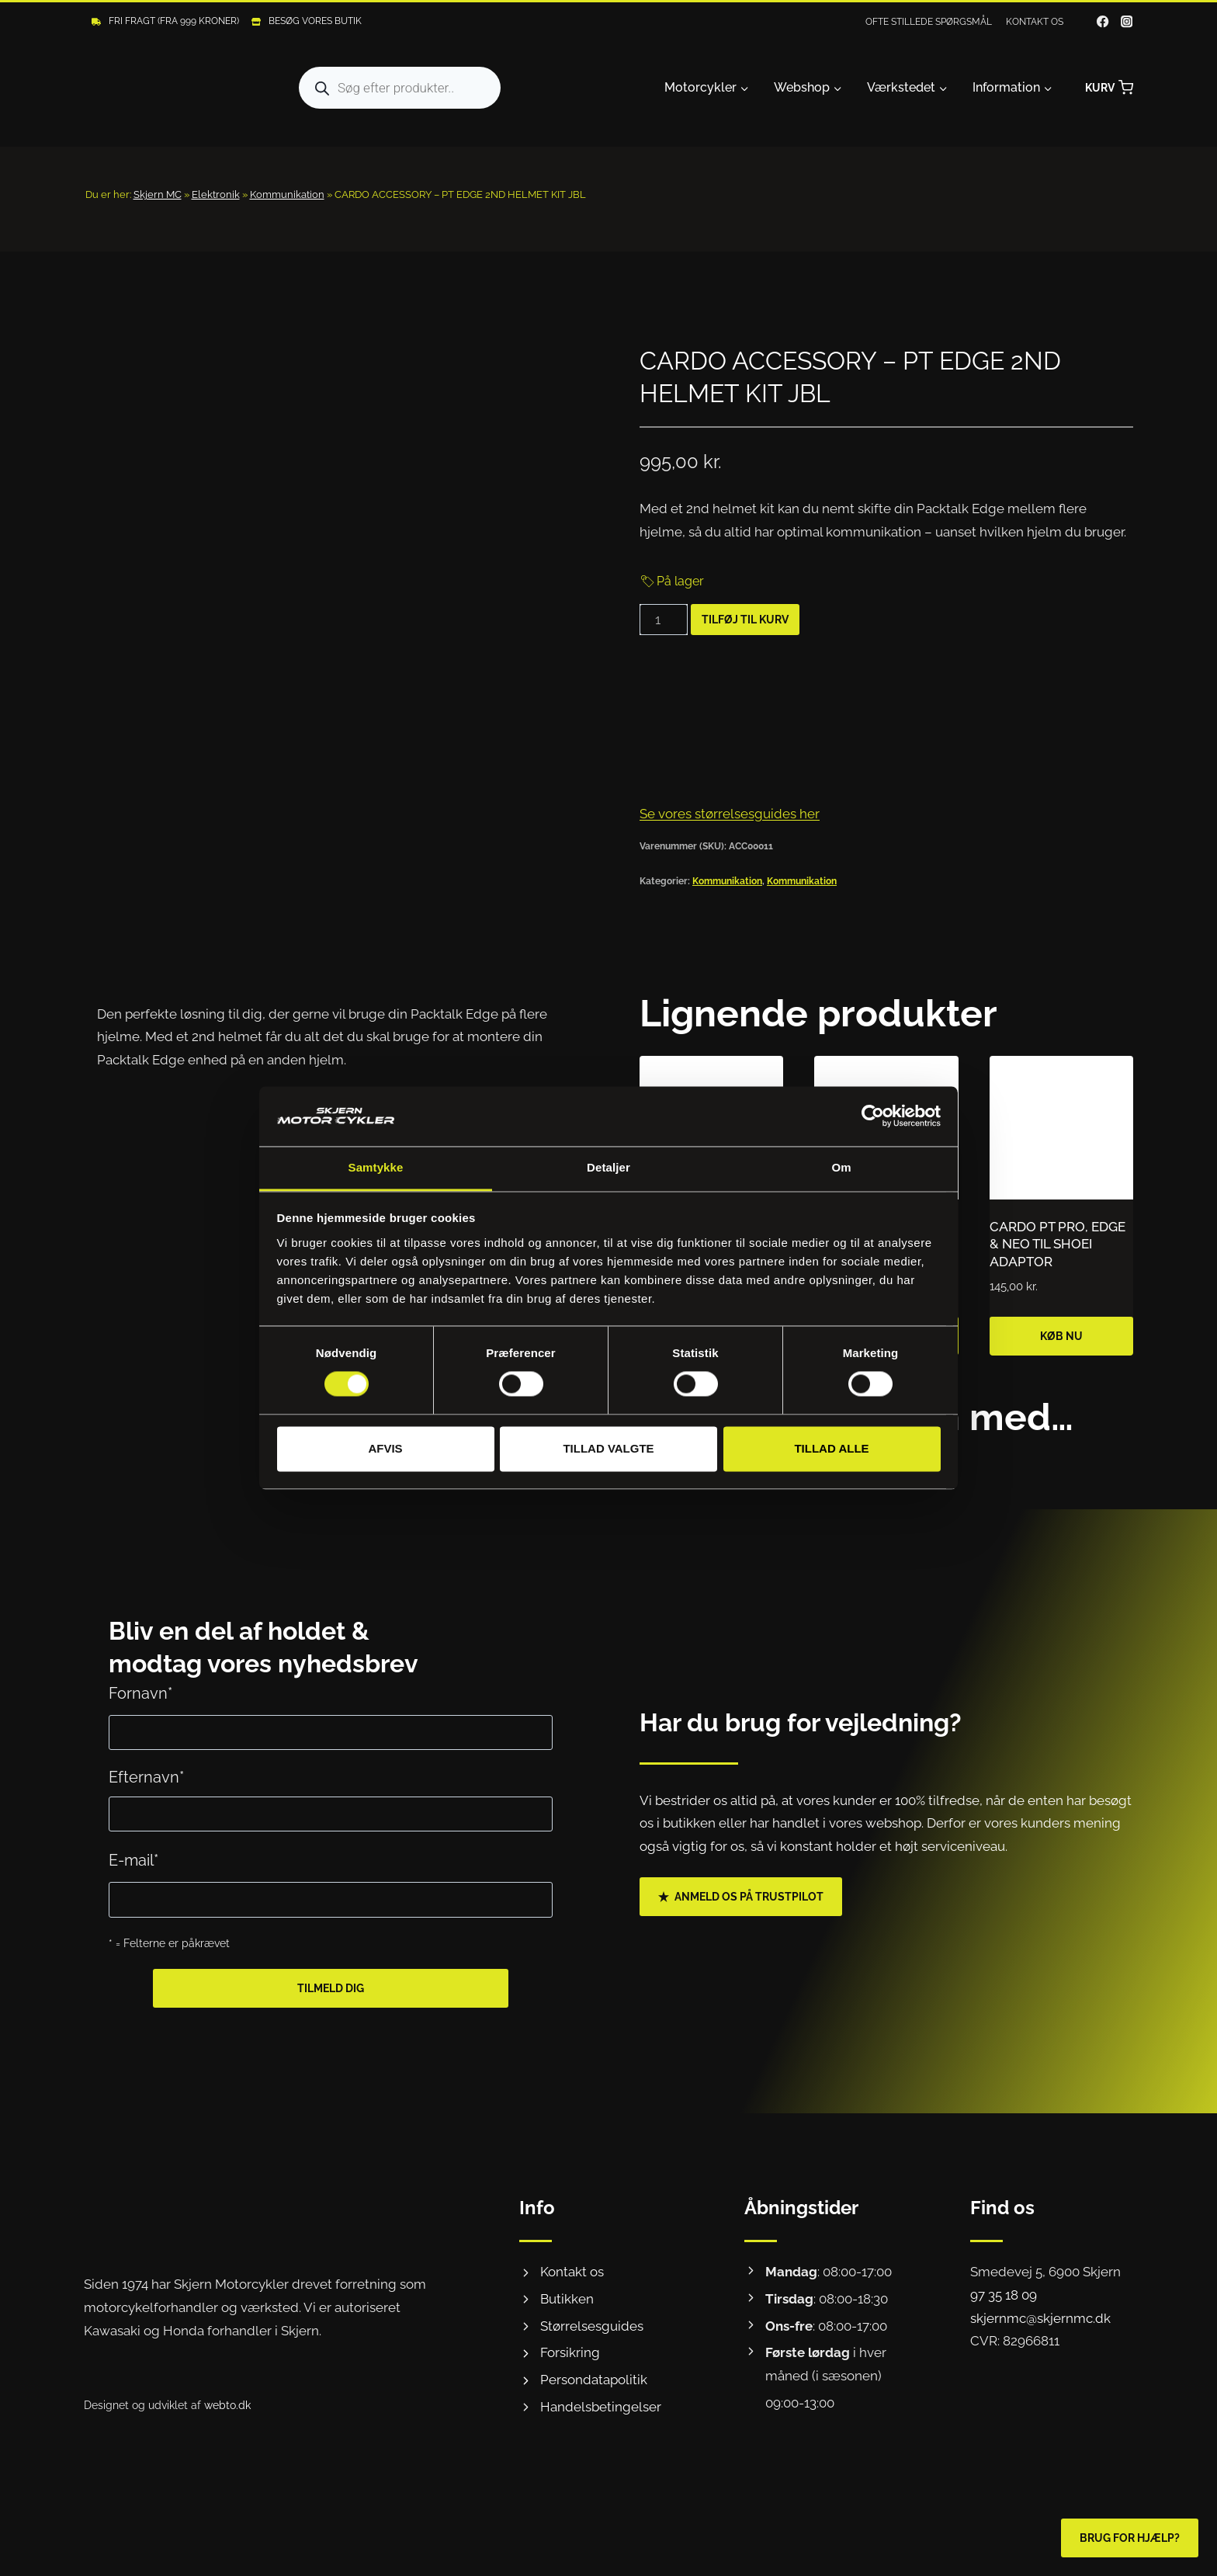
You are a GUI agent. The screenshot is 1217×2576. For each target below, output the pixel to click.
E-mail (133, 1860)
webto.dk (227, 2404)
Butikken (567, 2299)
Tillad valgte (608, 1448)
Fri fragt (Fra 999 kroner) (174, 21)
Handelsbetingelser (600, 2407)
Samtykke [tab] (376, 1167)
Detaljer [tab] (608, 1167)
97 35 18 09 (1003, 2295)
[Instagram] (1127, 22)
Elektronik (216, 194)
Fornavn (140, 1693)
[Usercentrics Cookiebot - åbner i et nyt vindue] (873, 1116)
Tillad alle (831, 1448)
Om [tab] (841, 1167)
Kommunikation (287, 194)
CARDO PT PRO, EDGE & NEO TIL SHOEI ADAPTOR (1057, 1244)
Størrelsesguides (591, 2326)
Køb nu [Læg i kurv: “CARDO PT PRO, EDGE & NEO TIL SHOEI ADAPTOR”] (1061, 1336)
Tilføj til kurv (745, 619)
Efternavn (146, 1777)
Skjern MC (157, 194)
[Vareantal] (664, 619)
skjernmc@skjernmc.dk (1040, 2318)
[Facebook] (1103, 22)
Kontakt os (1034, 21)
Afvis (385, 1448)
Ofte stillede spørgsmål (928, 21)
